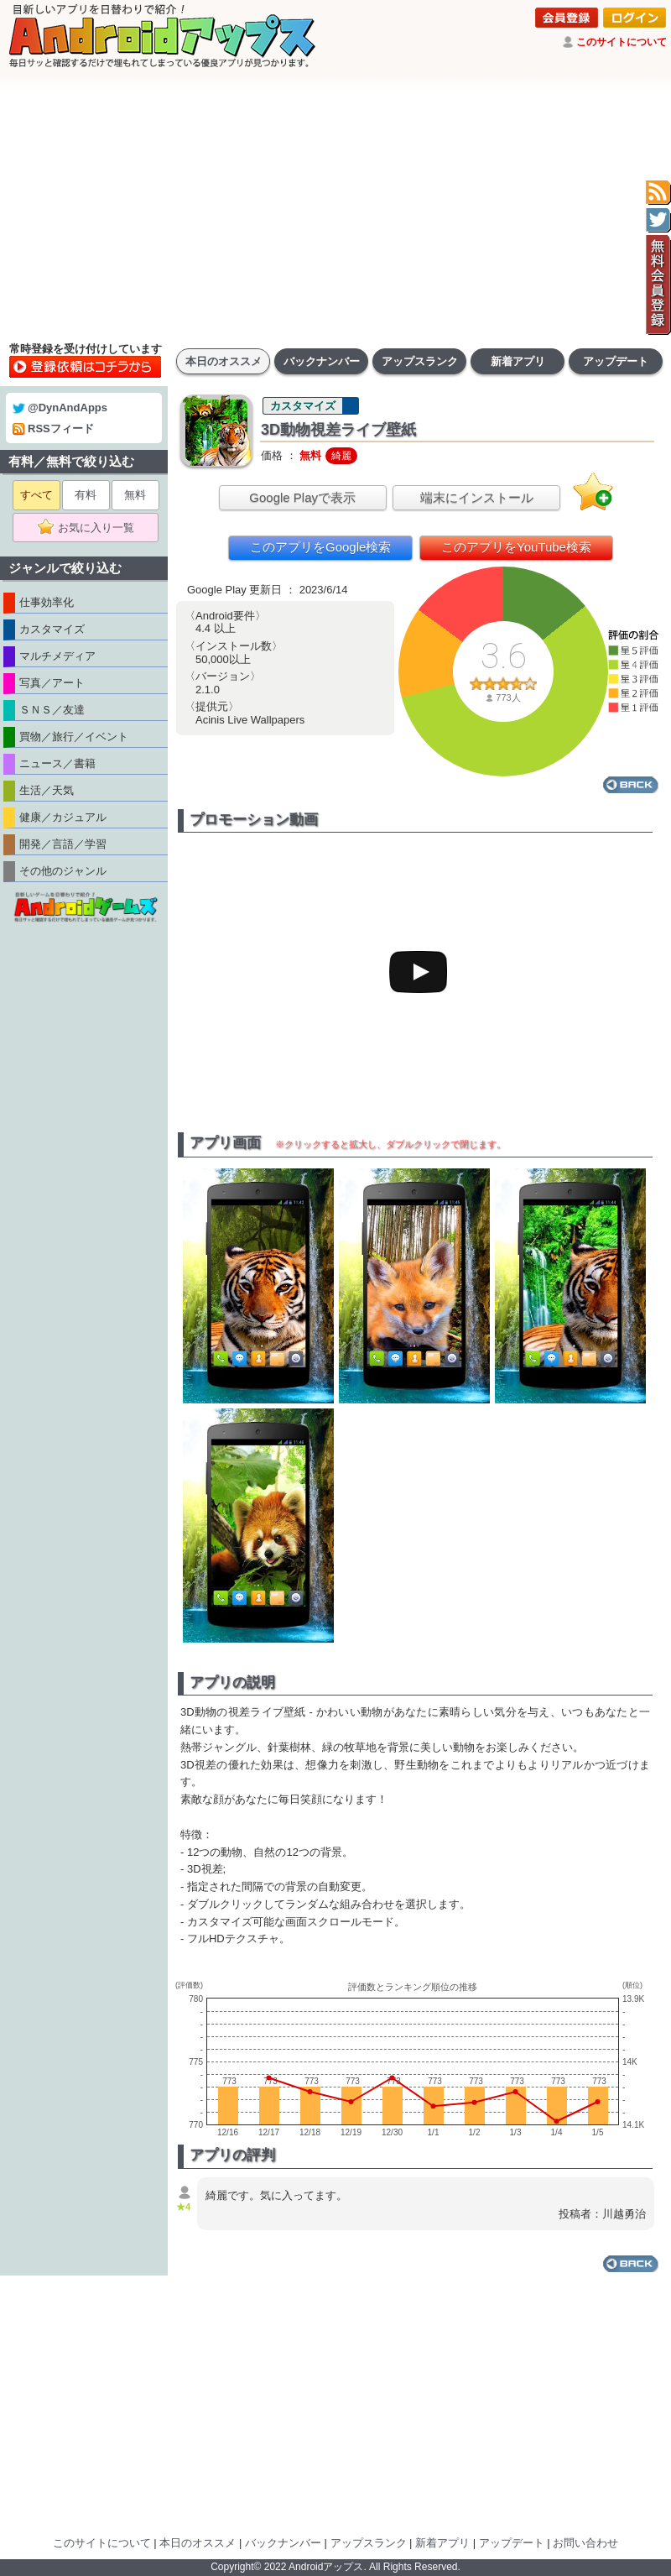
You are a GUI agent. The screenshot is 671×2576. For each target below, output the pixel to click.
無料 (135, 495)
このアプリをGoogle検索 (320, 547)
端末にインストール (476, 497)
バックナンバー (321, 361)
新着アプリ (518, 361)
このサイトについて (621, 42)
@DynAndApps (60, 407)
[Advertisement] (335, 205)
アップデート (615, 361)
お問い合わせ (585, 2543)
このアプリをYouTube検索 (516, 547)
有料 (85, 495)
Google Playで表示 (302, 497)
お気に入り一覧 (91, 528)
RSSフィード (53, 428)
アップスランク (420, 361)
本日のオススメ (223, 361)
